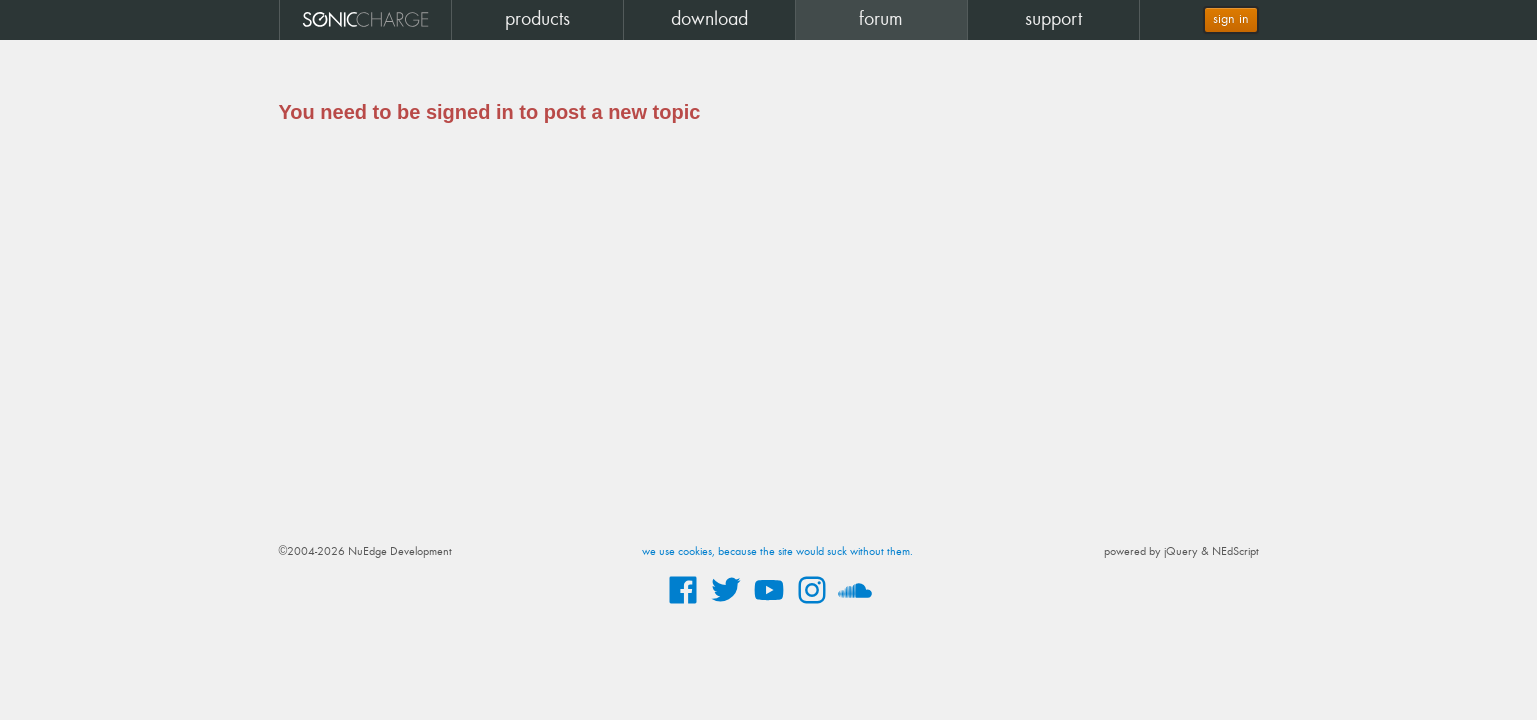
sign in (1231, 19)
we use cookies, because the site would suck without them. (777, 552)
